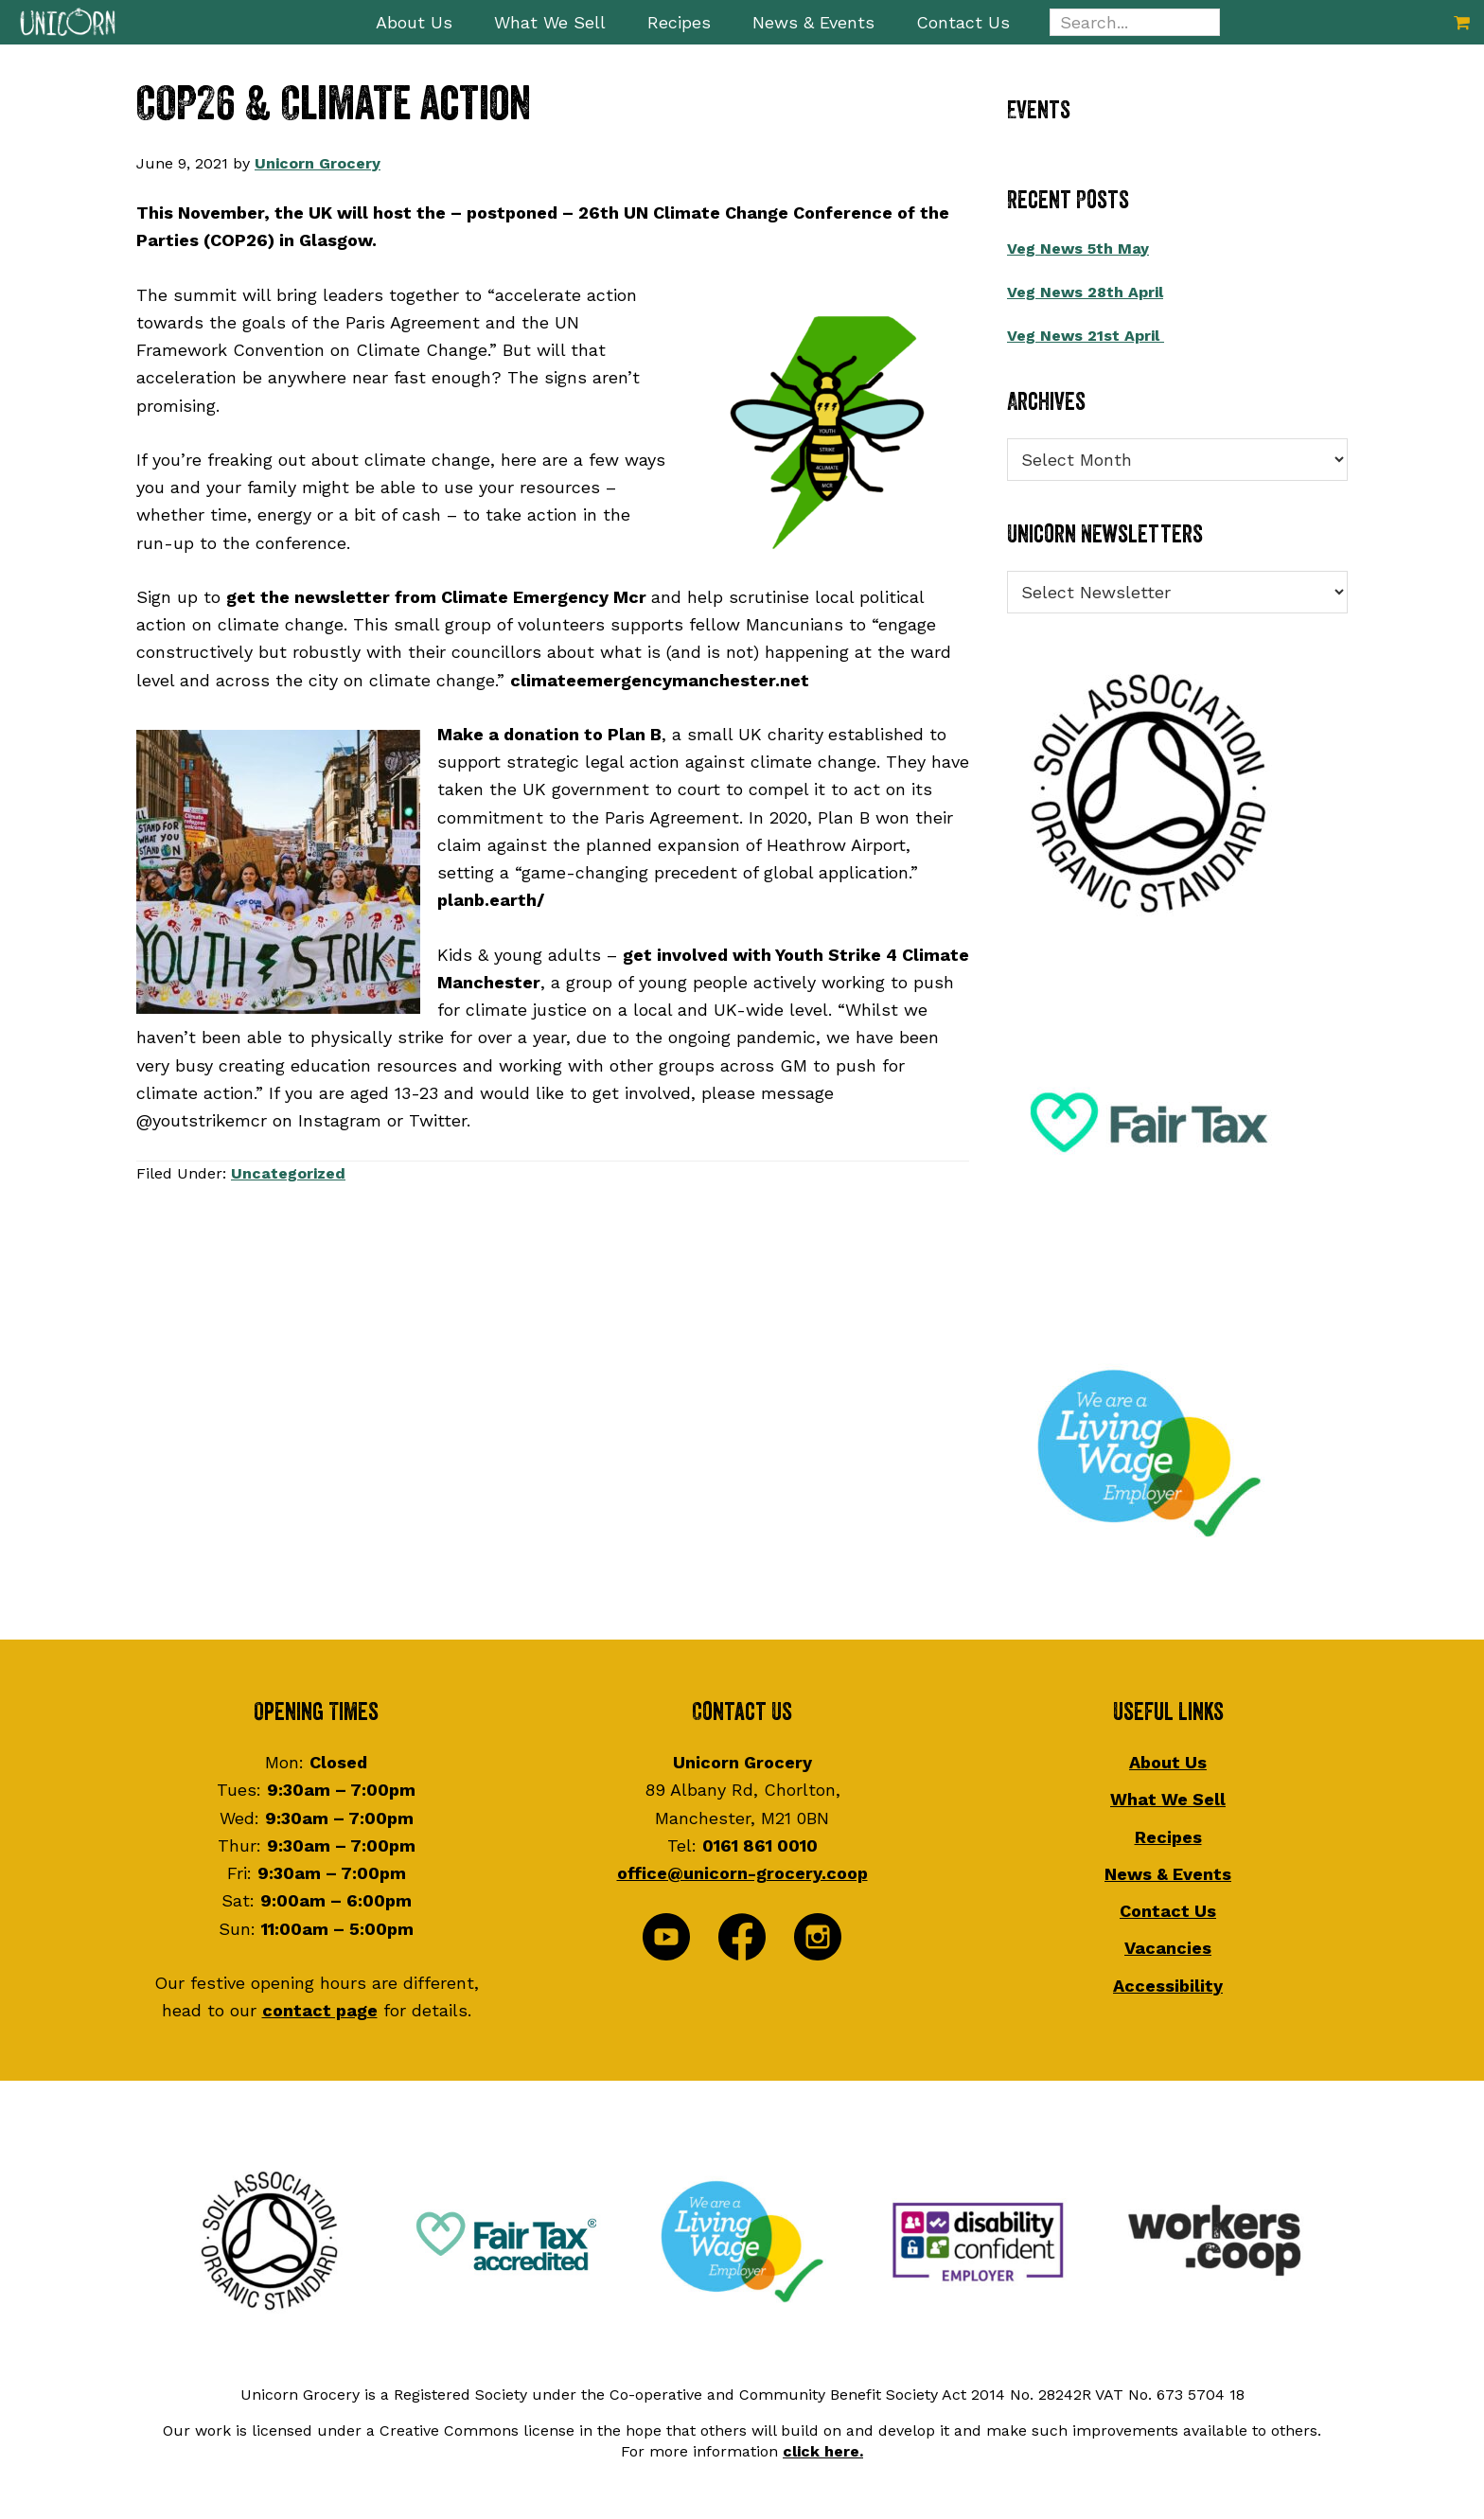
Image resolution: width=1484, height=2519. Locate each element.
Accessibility (1168, 1986)
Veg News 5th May (1078, 248)
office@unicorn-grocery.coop (742, 1873)
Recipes (1168, 1837)
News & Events (1167, 1874)
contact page (320, 2010)
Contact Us (1168, 1911)
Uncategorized (288, 1173)
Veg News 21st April (1085, 336)
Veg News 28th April (1085, 292)
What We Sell (1168, 1799)
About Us (1168, 1762)
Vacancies (1167, 1948)
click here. (823, 2451)
